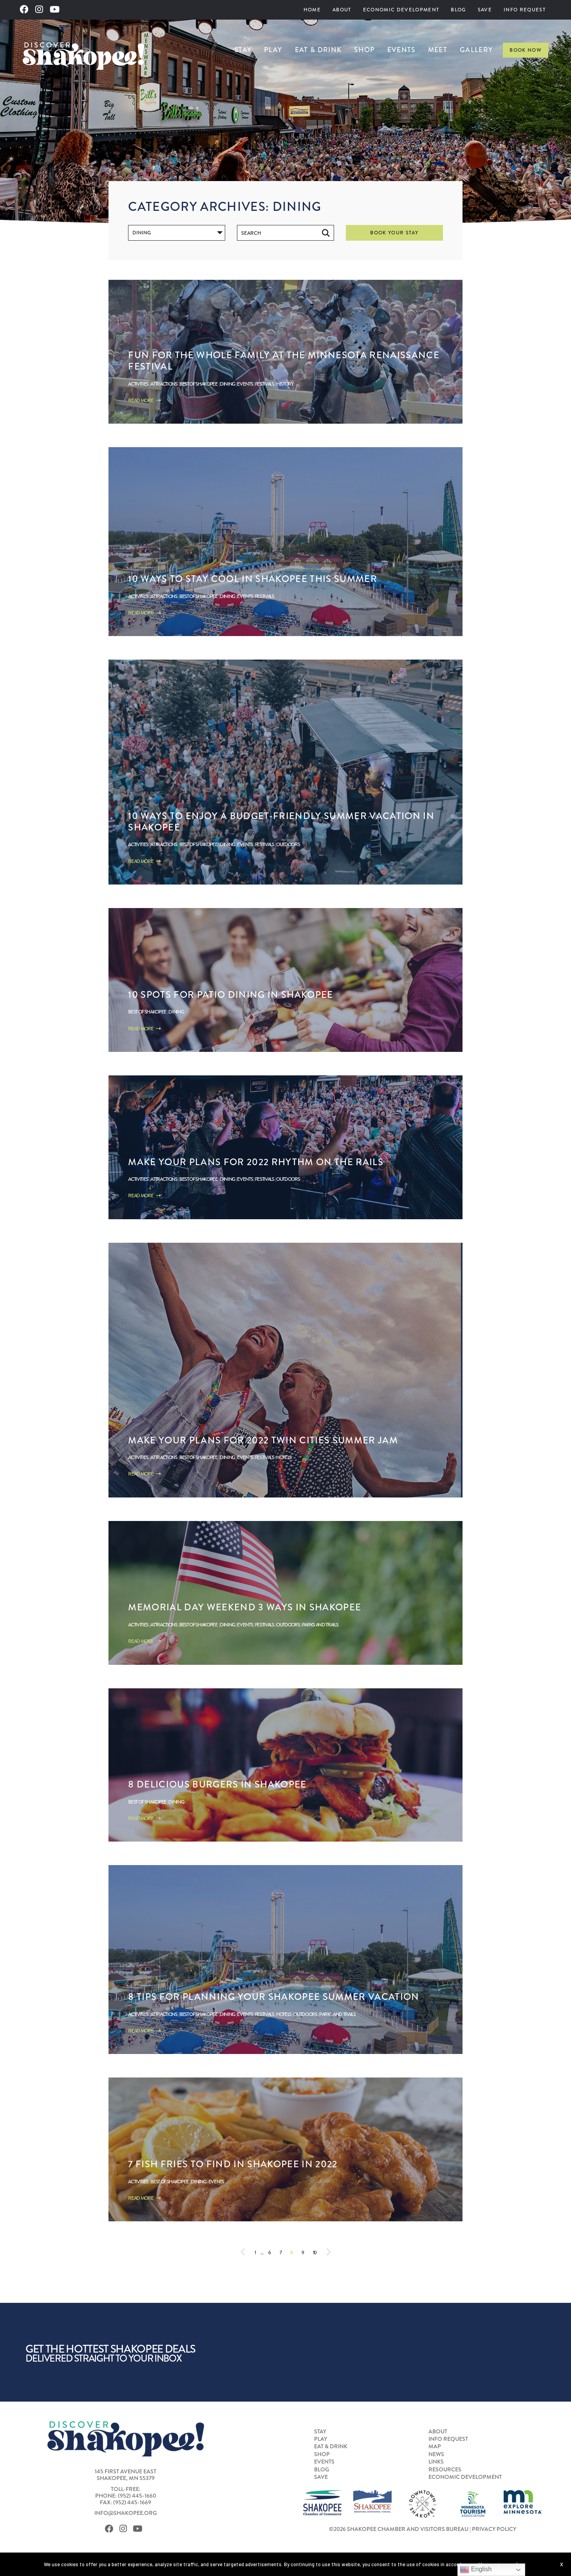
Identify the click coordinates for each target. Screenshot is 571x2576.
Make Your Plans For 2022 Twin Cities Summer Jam (263, 1440)
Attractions (163, 384)
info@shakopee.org (125, 2513)
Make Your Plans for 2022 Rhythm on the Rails (255, 1162)
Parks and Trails (320, 1624)
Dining (227, 384)
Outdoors (288, 844)
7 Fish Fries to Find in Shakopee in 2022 (232, 2164)
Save (485, 9)
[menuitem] (312, 10)
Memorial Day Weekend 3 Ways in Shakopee (244, 1607)
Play (273, 50)
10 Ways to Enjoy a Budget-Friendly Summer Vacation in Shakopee (281, 821)
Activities (138, 384)
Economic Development (401, 9)
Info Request (525, 9)
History (284, 384)
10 (314, 2252)
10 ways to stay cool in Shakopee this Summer (252, 579)
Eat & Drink (318, 50)
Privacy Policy (494, 2529)
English (475, 2569)
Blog (458, 9)
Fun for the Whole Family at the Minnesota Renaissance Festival (283, 360)
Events (401, 50)
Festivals (264, 384)
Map (434, 2446)
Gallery (476, 50)
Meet (437, 50)
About (341, 9)
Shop (364, 50)
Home (312, 9)
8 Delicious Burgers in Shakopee (217, 1784)
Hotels (283, 1457)
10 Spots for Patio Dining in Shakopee (230, 994)
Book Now (526, 50)
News (436, 2454)
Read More (144, 400)
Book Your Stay (394, 232)
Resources (444, 2470)
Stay (243, 50)
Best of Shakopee (198, 384)
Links (436, 2462)
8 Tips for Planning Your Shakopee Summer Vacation (273, 1996)
